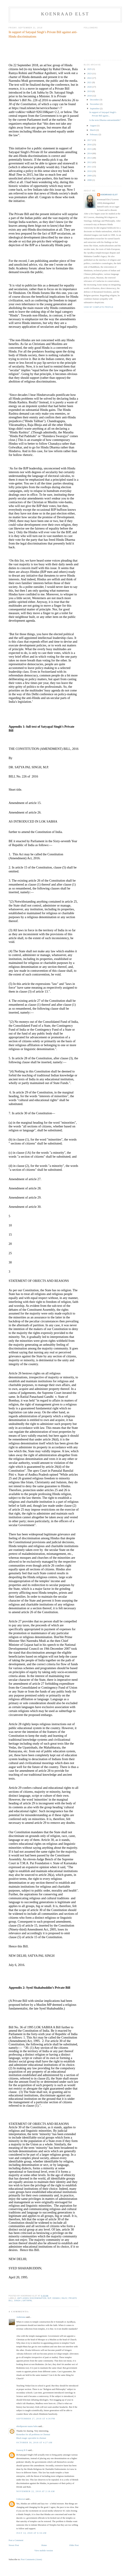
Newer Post (14, 2545)
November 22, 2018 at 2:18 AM (35, 2491)
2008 (89, 180)
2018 (89, 95)
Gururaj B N (22, 2450)
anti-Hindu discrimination (31, 2298)
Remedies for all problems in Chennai (33, 2434)
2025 (89, 69)
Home (44, 2545)
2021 (89, 82)
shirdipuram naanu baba (27, 2426)
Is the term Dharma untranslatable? (105, 120)
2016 (89, 144)
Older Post (74, 2545)
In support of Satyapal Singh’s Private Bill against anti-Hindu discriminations (43, 34)
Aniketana (20, 2317)
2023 (89, 73)
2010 (89, 171)
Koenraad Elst (65, 13)
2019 (89, 91)
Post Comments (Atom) (31, 2559)
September (95, 108)
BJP (49, 2298)
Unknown (20, 2499)
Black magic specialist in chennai (31, 2438)
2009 (89, 175)
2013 (89, 158)
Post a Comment (16, 2540)
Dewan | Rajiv (59, 2298)
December (95, 99)
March (93, 130)
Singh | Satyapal (23, 2301)
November (95, 104)
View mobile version (43, 2550)
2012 (89, 162)
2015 (89, 149)
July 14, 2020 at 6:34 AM (31, 2533)
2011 (89, 166)
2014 (89, 153)
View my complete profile (98, 307)
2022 (89, 78)
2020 (89, 87)
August (93, 125)
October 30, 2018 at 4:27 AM (34, 2442)
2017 (89, 140)
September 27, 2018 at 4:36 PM (35, 2418)
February (94, 134)
